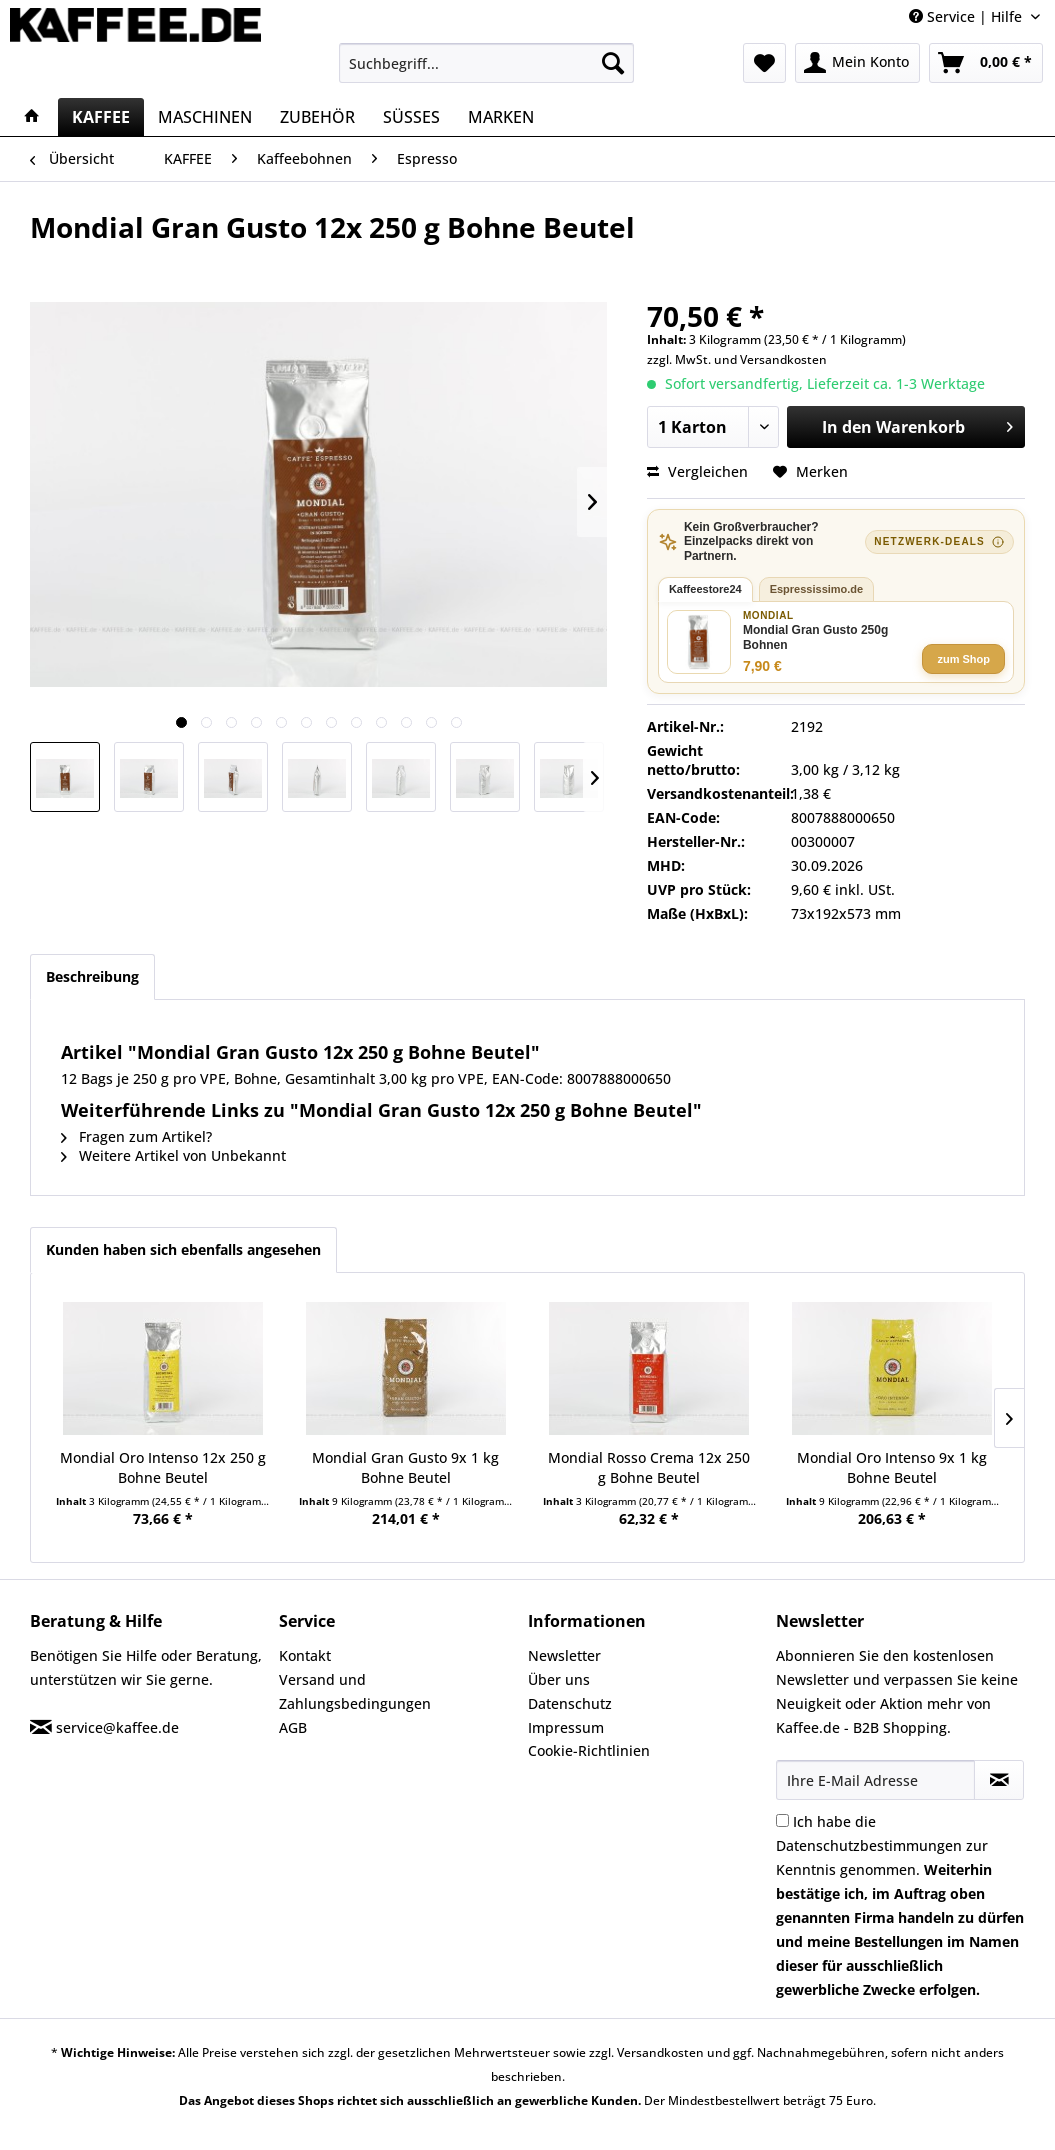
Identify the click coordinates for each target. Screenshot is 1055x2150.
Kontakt (305, 1655)
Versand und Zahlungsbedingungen (355, 1691)
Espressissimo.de (817, 589)
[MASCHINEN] (205, 117)
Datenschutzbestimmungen (869, 1845)
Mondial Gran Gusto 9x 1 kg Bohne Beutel (405, 1467)
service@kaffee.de (117, 1727)
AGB (293, 1727)
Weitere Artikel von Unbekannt (173, 1155)
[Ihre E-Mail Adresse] (875, 1780)
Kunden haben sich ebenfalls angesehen (183, 1249)
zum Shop (963, 659)
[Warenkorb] (986, 63)
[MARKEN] (501, 117)
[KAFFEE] (101, 117)
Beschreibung (92, 976)
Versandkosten (783, 359)
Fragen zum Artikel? (136, 1136)
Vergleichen (697, 471)
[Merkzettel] (764, 63)
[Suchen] (613, 63)
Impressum (566, 1727)
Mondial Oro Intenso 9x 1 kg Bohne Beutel (892, 1467)
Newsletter (564, 1655)
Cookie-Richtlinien (589, 1750)
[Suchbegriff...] (486, 63)
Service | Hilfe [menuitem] (967, 16)
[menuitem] (486, 63)
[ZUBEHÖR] (317, 117)
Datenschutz (570, 1703)
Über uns (559, 1679)
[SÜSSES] (411, 117)
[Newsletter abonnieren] (999, 1780)
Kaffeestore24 (705, 589)
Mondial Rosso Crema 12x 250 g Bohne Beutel (649, 1467)
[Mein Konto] (857, 63)
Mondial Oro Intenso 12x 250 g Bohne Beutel (163, 1467)
